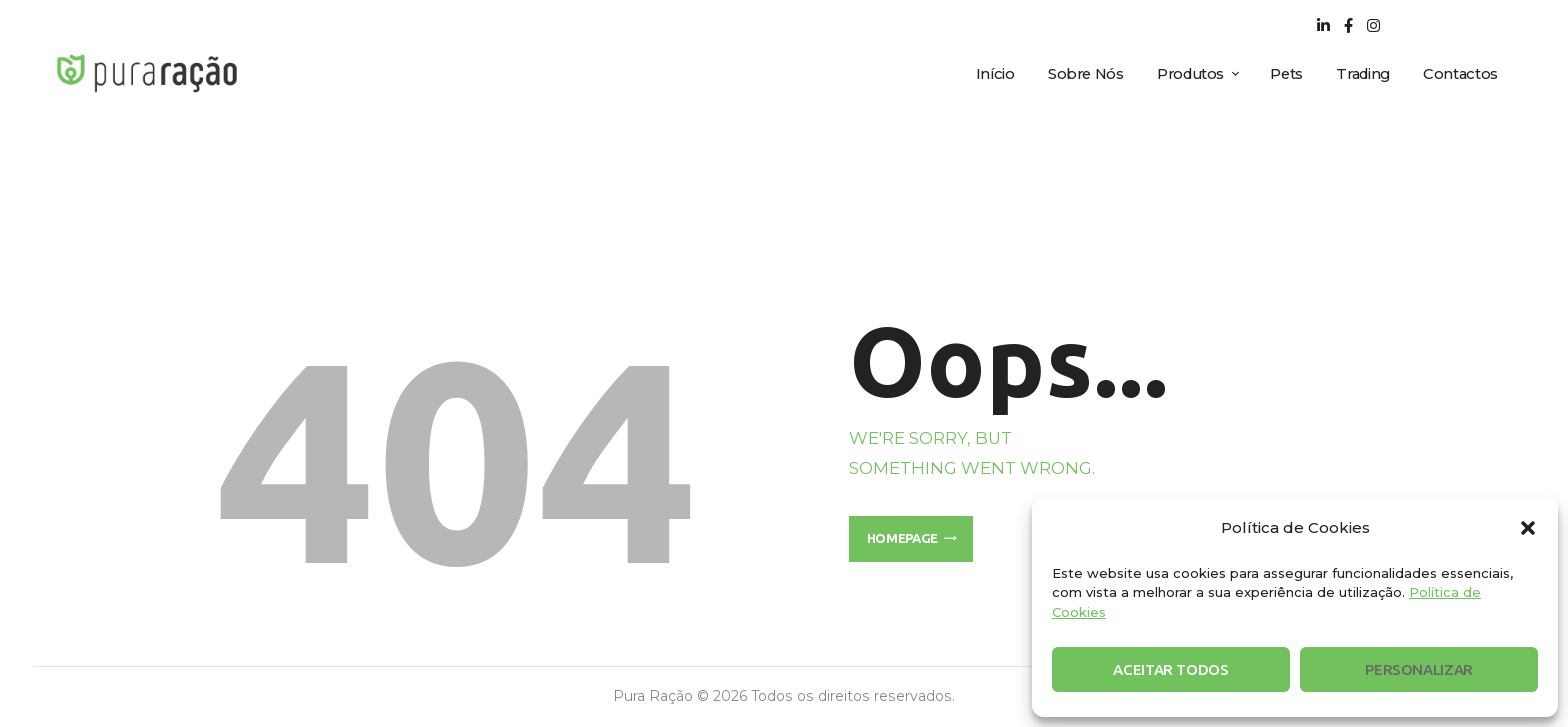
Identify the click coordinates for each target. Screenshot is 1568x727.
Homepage (902, 538)
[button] (1528, 528)
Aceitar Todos (1170, 669)
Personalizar (1419, 669)
